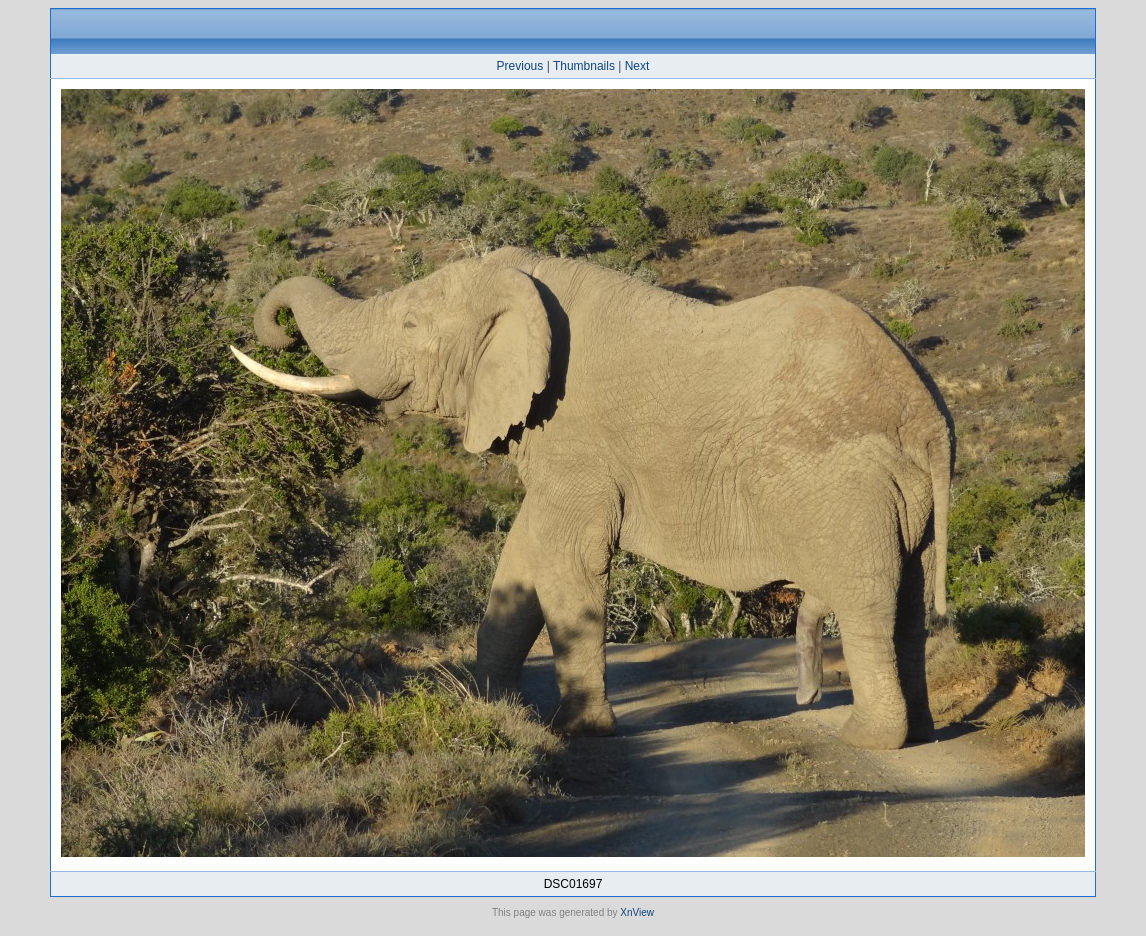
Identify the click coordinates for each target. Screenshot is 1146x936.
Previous (520, 66)
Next (637, 66)
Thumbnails (584, 66)
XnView (637, 912)
